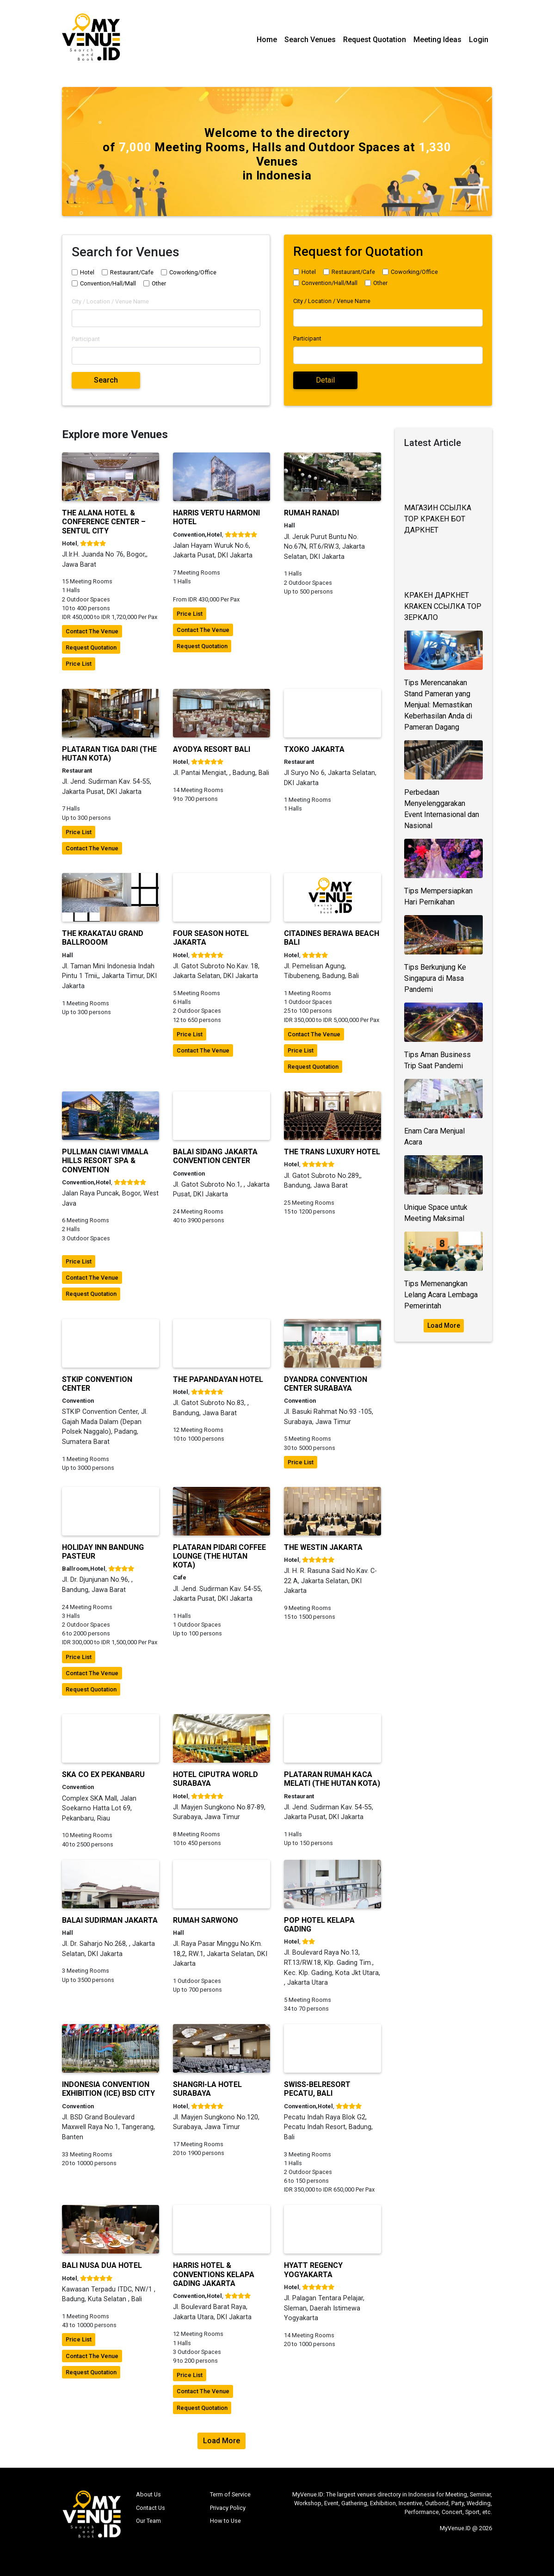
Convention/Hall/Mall (108, 283)
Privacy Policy (228, 2507)
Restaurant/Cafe (132, 272)
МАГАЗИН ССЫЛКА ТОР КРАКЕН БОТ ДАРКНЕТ (437, 518)
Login (478, 39)
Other (159, 283)
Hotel (87, 272)
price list (79, 663)
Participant (86, 338)
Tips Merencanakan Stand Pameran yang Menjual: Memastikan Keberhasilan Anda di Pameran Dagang (438, 704)
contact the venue (92, 631)
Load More (443, 1325)
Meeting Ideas (437, 39)
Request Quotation (374, 39)
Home (267, 39)
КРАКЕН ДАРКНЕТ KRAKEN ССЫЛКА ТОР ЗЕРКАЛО (442, 606)
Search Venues (310, 39)
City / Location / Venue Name (110, 301)
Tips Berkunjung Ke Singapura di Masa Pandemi (435, 978)
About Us (148, 2494)
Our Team (148, 2520)
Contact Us (150, 2507)
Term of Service (230, 2494)
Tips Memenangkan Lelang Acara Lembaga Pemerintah (441, 1294)
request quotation (91, 647)
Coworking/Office (192, 272)
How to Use (225, 2520)
